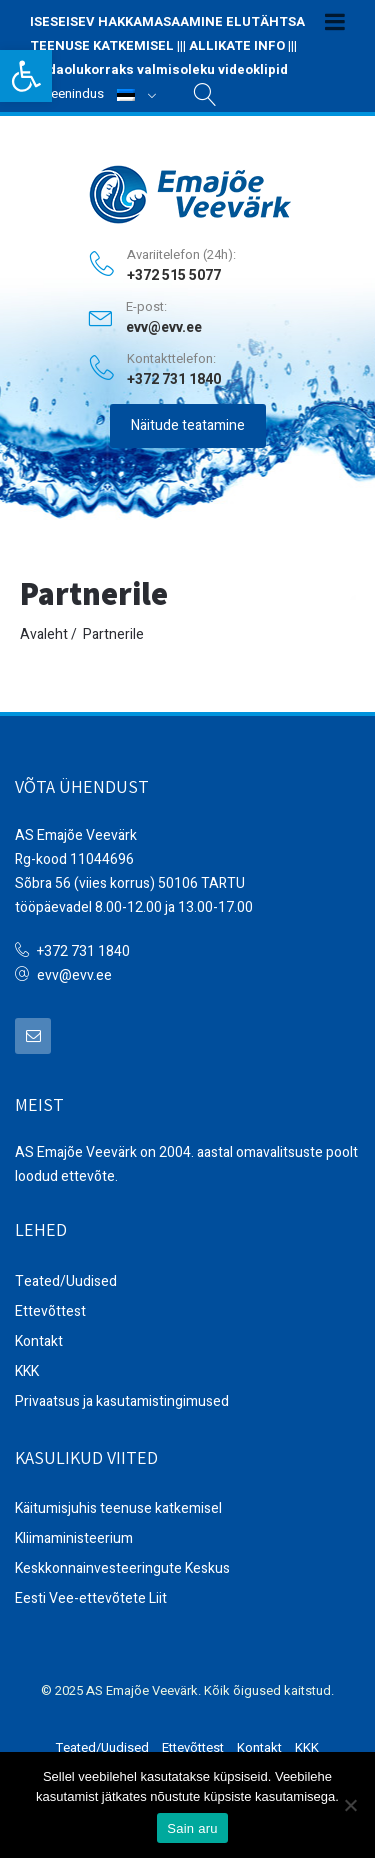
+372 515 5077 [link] (174, 276)
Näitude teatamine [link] (188, 425)
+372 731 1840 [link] (83, 951)
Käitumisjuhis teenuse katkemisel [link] (118, 1508)
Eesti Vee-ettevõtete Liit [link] (91, 1598)
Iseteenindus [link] (67, 93)
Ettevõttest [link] (50, 1311)
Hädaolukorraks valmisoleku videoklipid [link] (159, 69)
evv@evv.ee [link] (164, 328)
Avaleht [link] (44, 634)
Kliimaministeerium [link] (74, 1538)
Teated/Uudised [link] (66, 1281)
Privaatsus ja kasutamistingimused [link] (122, 1401)
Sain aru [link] (192, 1828)
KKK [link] (27, 1371)
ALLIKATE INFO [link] (237, 45)
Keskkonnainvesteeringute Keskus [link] (122, 1568)
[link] (26, 76)
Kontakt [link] (39, 1341)
